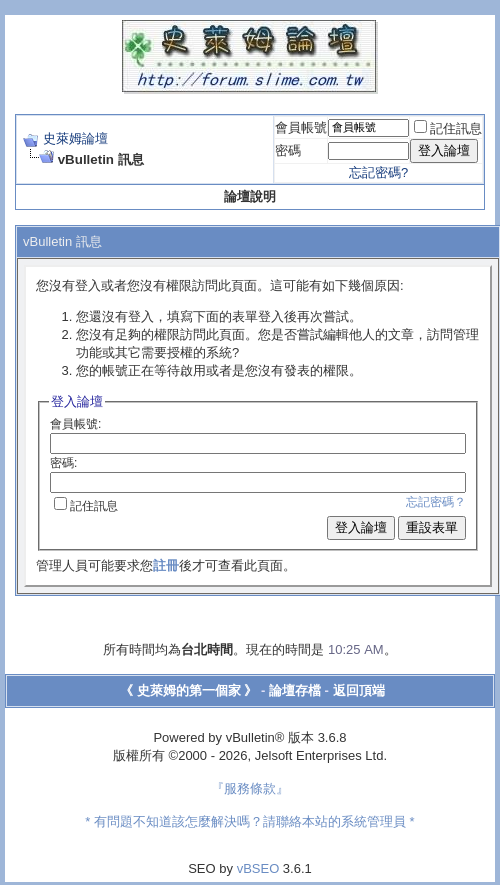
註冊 (166, 565)
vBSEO (258, 868)
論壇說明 (250, 196)
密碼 (288, 150)
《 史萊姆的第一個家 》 (188, 690)
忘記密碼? (378, 172)
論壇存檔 (295, 690)
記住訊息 (448, 128)
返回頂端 (359, 690)
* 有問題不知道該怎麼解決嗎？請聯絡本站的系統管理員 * (249, 821)
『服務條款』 (250, 788)
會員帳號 (301, 127)
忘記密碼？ (436, 502)
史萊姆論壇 (75, 138)
